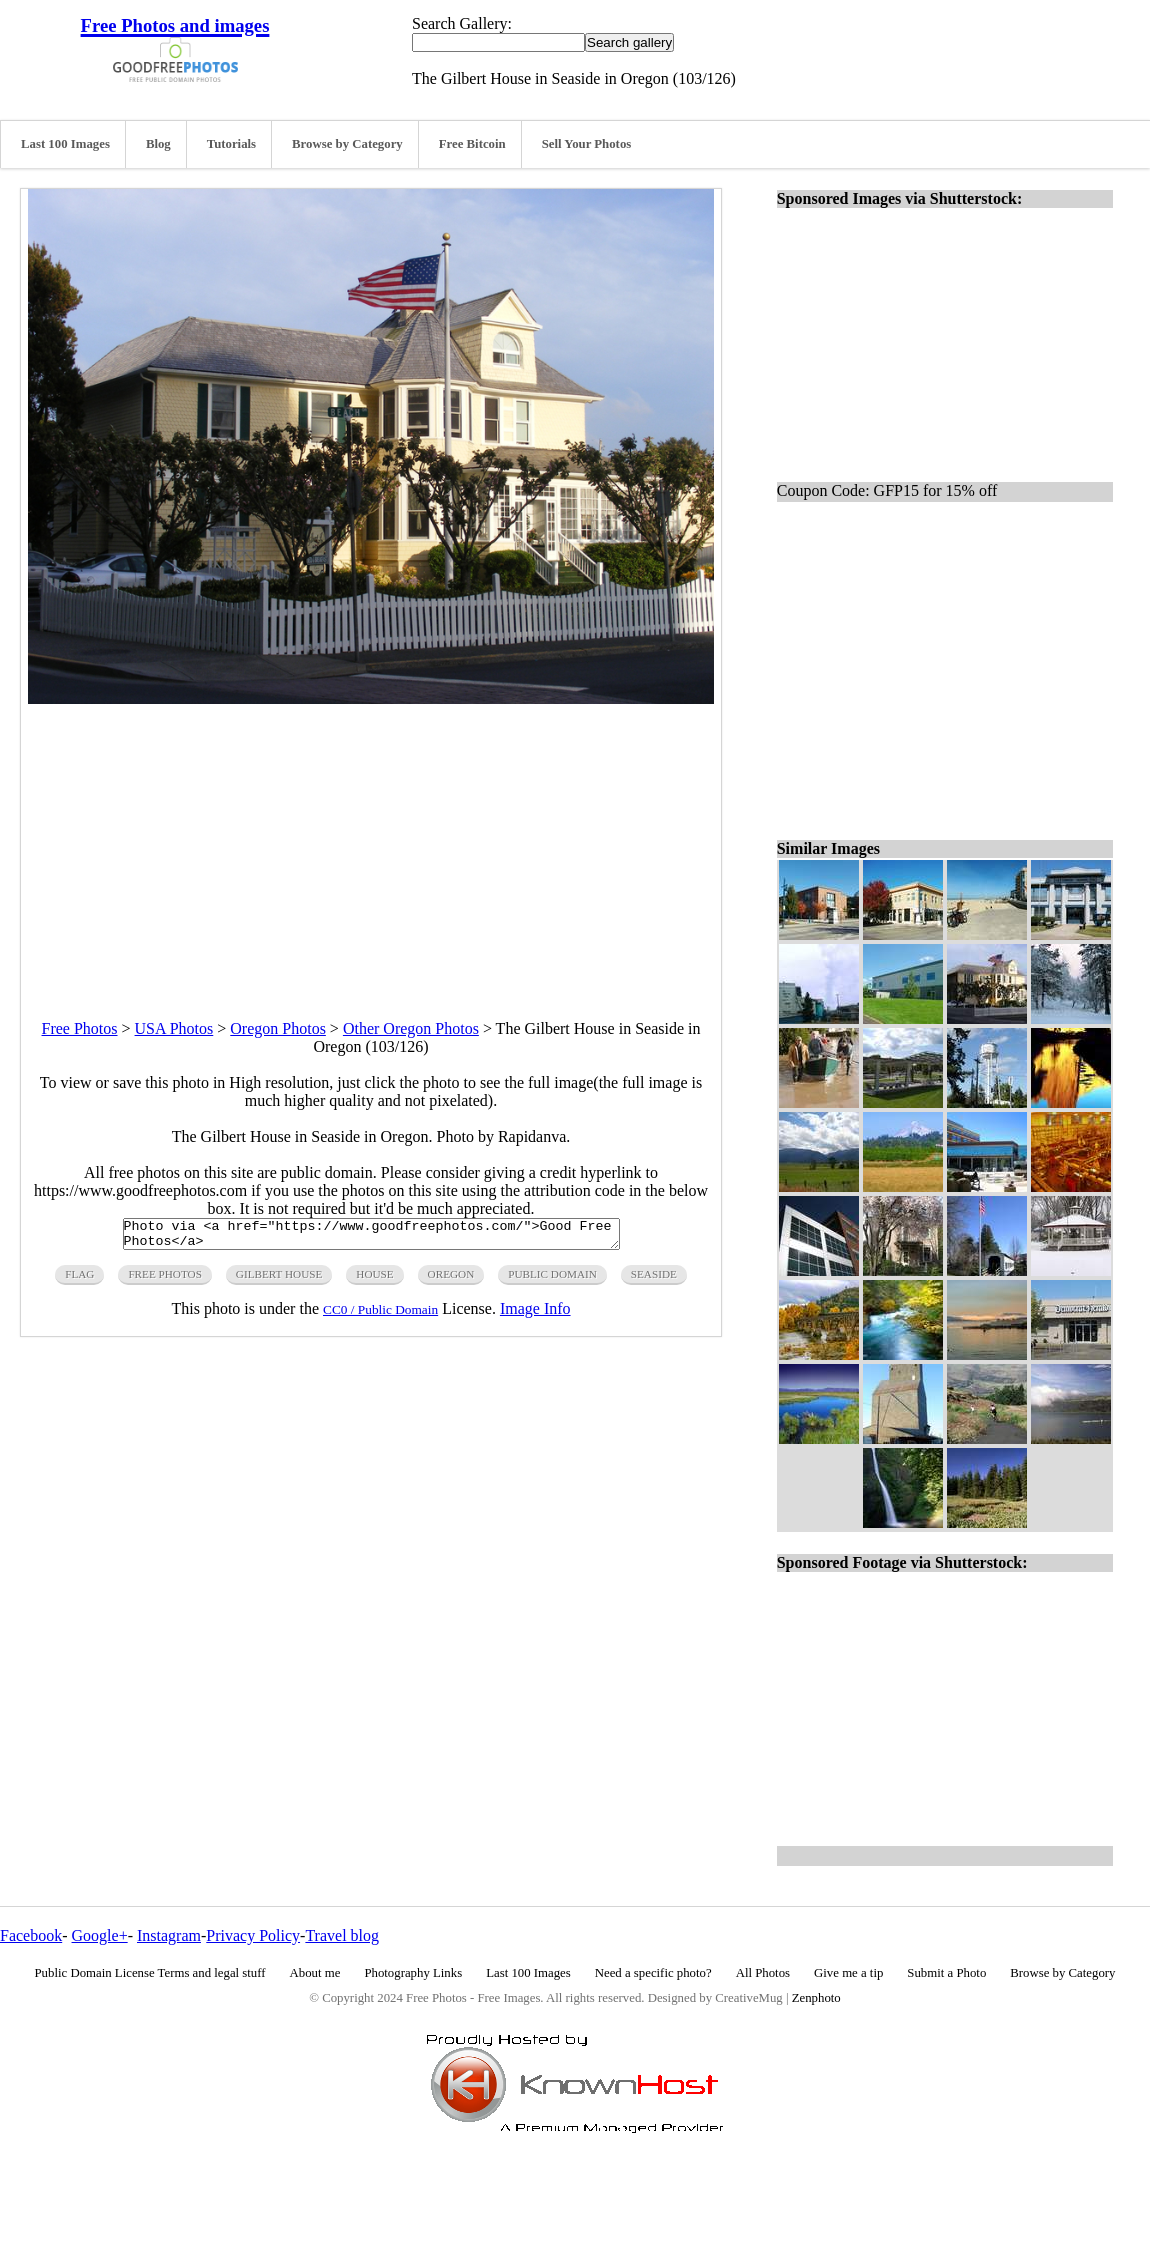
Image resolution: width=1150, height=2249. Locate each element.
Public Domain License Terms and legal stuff (150, 1973)
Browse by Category (347, 144)
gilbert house (279, 1280)
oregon (451, 1280)
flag (79, 1280)
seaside (654, 1280)
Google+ (100, 1935)
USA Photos (174, 1028)
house (374, 1280)
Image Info (535, 1314)
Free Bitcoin (472, 144)
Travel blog (342, 1935)
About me (315, 1973)
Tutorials (231, 144)
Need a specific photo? (653, 1973)
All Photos (763, 1973)
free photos (164, 1280)
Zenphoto (816, 1998)
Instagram (169, 1935)
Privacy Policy (253, 1935)
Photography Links (413, 1973)
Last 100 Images (65, 144)
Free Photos (80, 1028)
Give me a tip (848, 1973)
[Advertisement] (371, 844)
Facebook (31, 1935)
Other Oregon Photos (411, 1028)
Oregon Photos (278, 1028)
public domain (552, 1280)
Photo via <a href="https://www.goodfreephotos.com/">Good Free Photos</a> (371, 1237)
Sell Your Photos (587, 144)
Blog (158, 144)
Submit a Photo (946, 1973)
